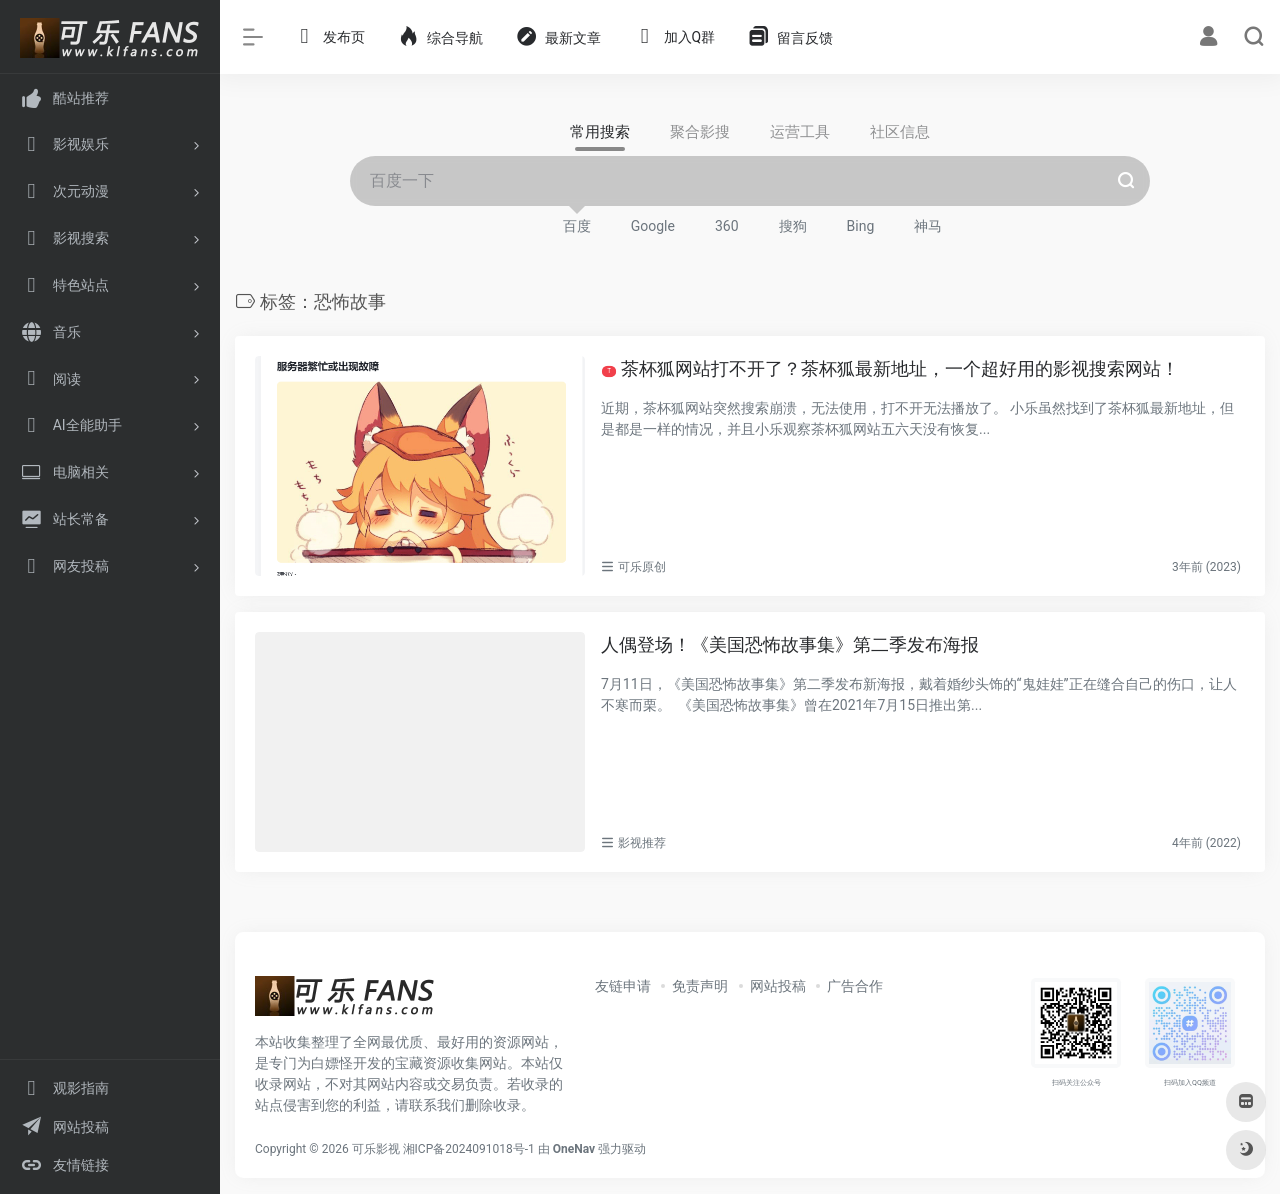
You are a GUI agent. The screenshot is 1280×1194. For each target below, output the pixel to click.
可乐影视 (376, 1149)
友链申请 (623, 986)
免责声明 (700, 986)
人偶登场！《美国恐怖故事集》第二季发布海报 (790, 644)
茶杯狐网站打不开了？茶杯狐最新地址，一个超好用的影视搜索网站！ (890, 368)
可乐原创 (642, 567)
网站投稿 (778, 986)
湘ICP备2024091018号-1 (469, 1149)
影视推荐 (642, 843)
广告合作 (855, 986)
